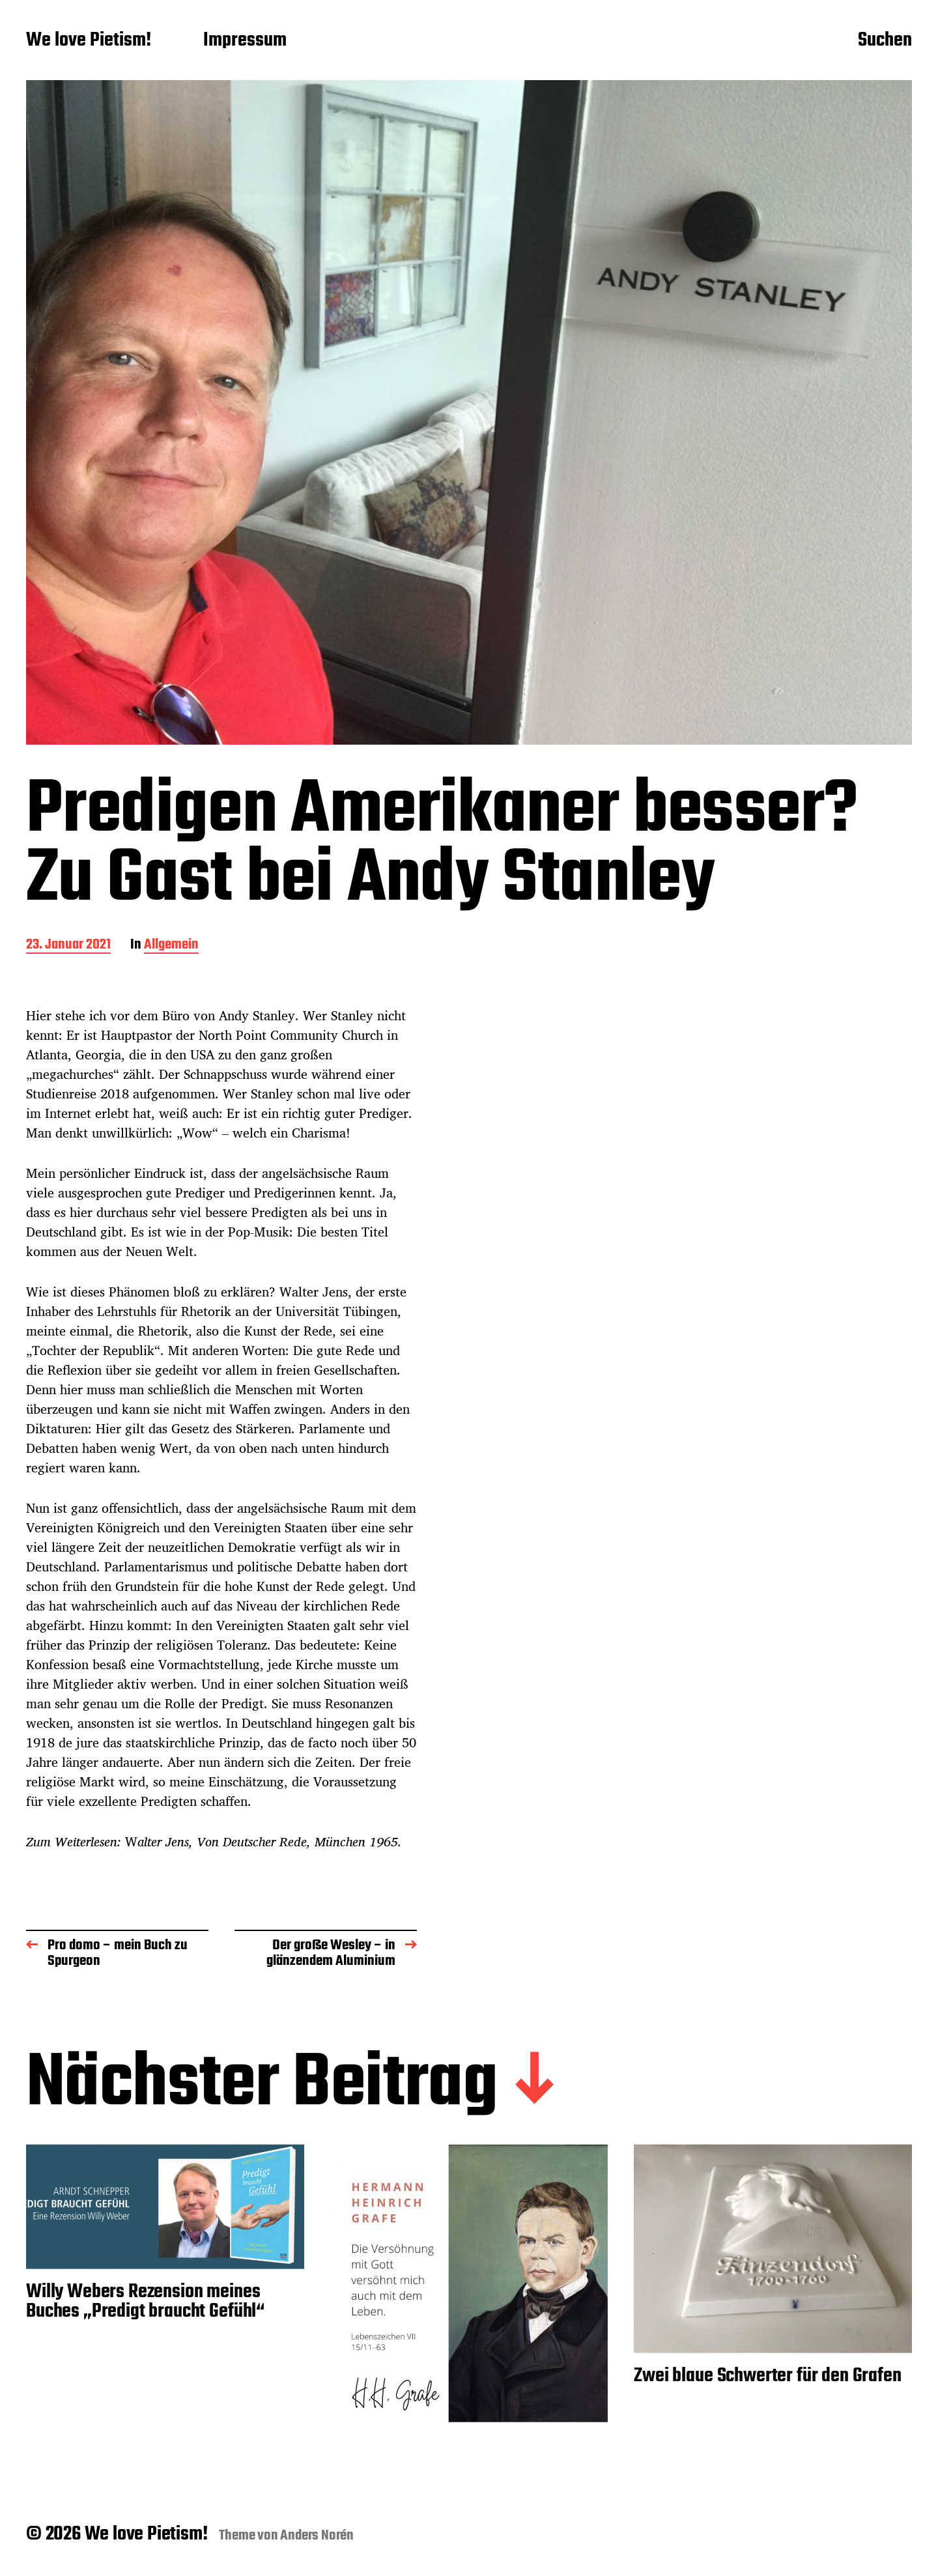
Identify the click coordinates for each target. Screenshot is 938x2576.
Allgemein (171, 945)
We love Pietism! (88, 41)
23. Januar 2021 (68, 945)
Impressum (245, 41)
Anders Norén (317, 2536)
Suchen (885, 41)
